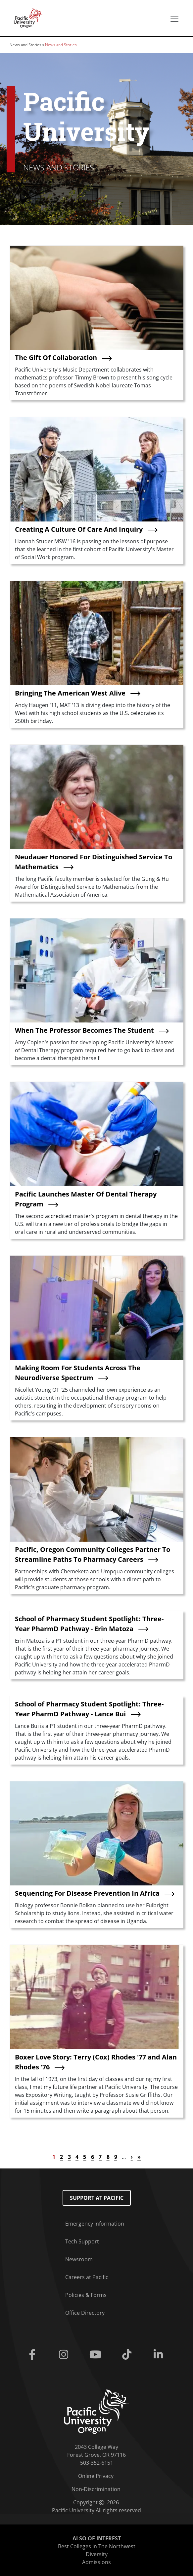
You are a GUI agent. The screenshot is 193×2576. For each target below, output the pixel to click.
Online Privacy (96, 2476)
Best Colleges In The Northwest (96, 2546)
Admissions (96, 2562)
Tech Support (82, 2241)
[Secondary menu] (174, 19)
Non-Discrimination (96, 2489)
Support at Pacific (96, 2197)
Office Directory (85, 2312)
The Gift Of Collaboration (56, 357)
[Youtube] (96, 2354)
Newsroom (79, 2259)
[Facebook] (33, 2354)
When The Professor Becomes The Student (84, 1030)
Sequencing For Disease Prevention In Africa (87, 1893)
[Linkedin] (159, 2354)
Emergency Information (94, 2223)
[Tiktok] (128, 2354)
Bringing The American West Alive (70, 693)
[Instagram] (65, 2354)
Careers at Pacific (86, 2277)
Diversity (97, 2554)
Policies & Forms (86, 2295)
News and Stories (25, 45)
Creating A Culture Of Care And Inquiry (79, 529)
